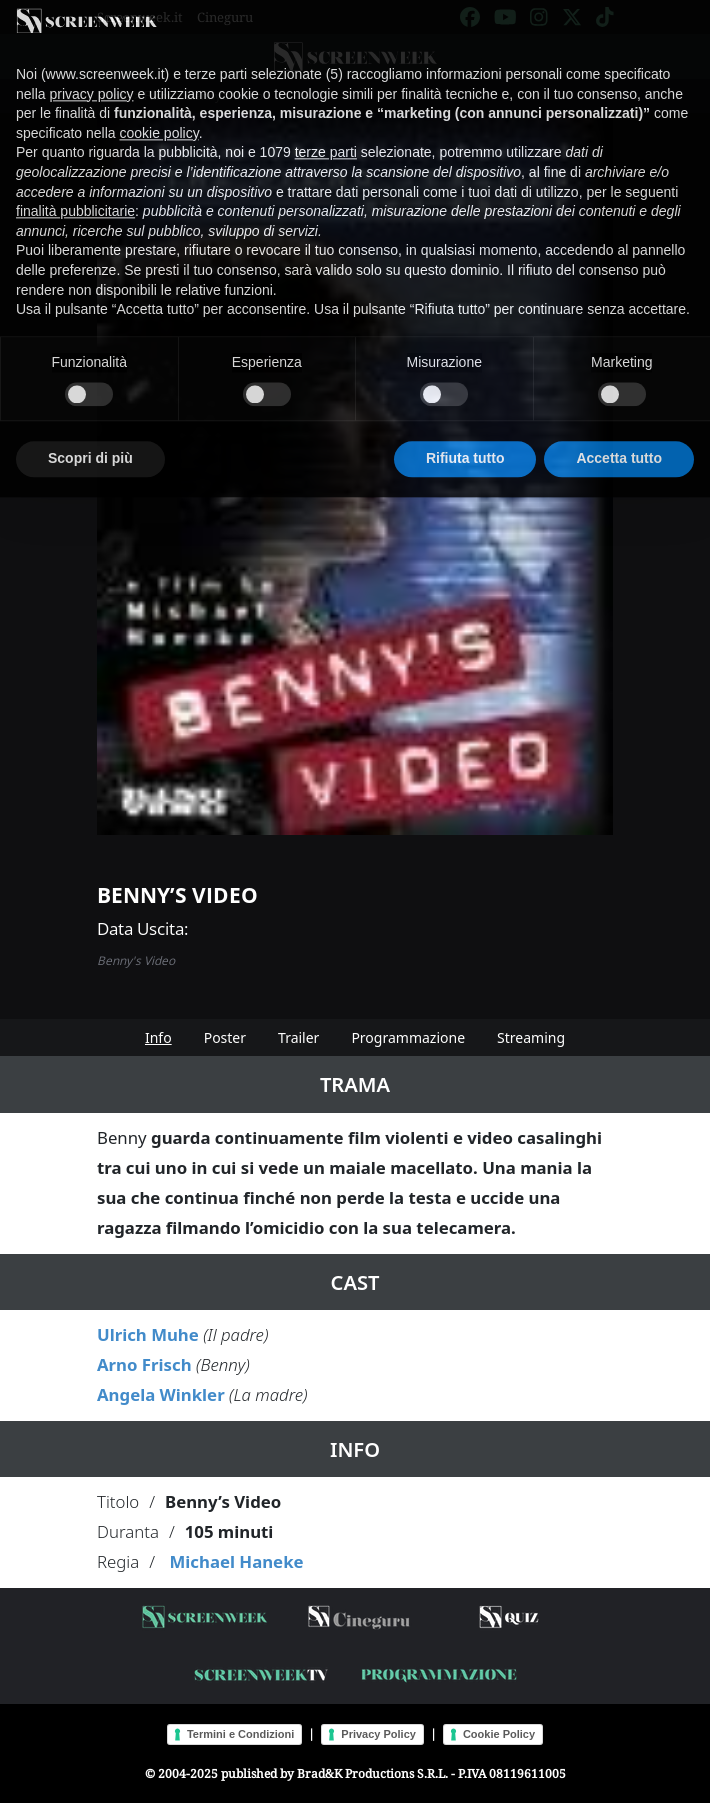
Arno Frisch (144, 1364)
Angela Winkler (161, 1394)
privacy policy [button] (91, 69)
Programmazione (408, 1037)
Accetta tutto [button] (619, 433)
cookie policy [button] (159, 108)
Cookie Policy (499, 1734)
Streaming (531, 1037)
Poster (225, 1037)
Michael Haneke (236, 1561)
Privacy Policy (378, 1734)
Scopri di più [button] (90, 433)
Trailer (298, 1037)
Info (158, 1037)
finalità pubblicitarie (75, 186)
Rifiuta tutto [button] (465, 433)
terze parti (326, 127)
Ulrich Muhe (148, 1334)
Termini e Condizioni (240, 1734)
